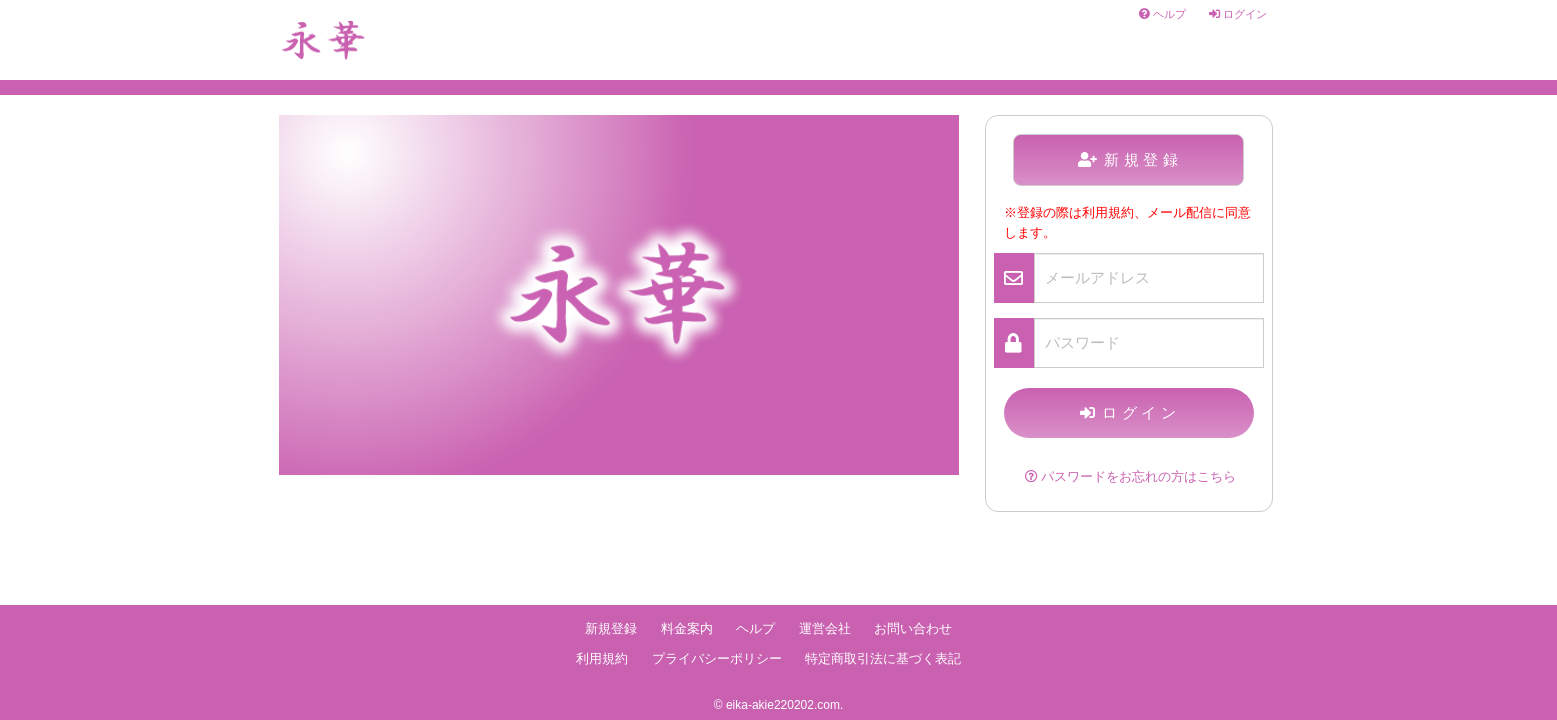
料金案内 (687, 629)
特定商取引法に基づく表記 (883, 659)
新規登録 (1130, 159)
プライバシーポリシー (717, 659)
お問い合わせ (913, 629)
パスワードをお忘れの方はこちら (1130, 477)
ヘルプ (1162, 14)
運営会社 (825, 629)
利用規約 (602, 659)
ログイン (1238, 14)
